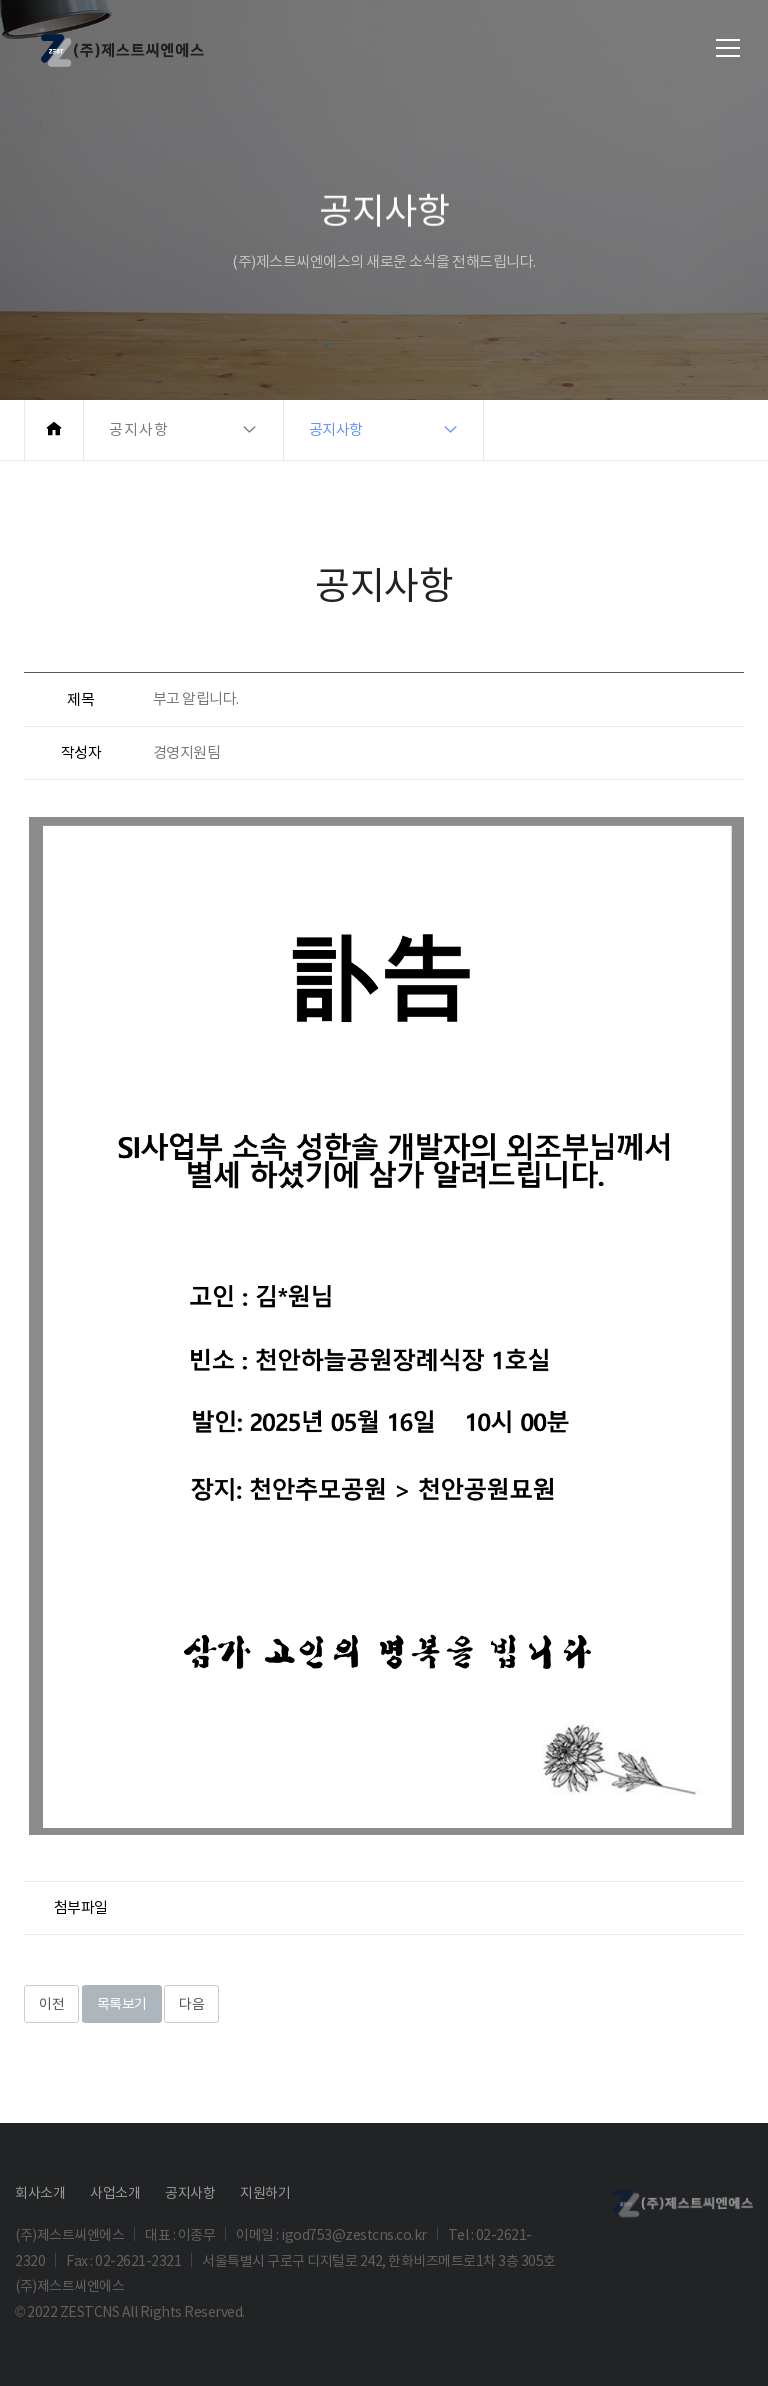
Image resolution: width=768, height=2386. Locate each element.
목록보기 (122, 2004)
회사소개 (40, 2193)
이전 (51, 2004)
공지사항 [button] (139, 429)
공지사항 (190, 2193)
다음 (191, 2004)
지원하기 (265, 2193)
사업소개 (115, 2193)
